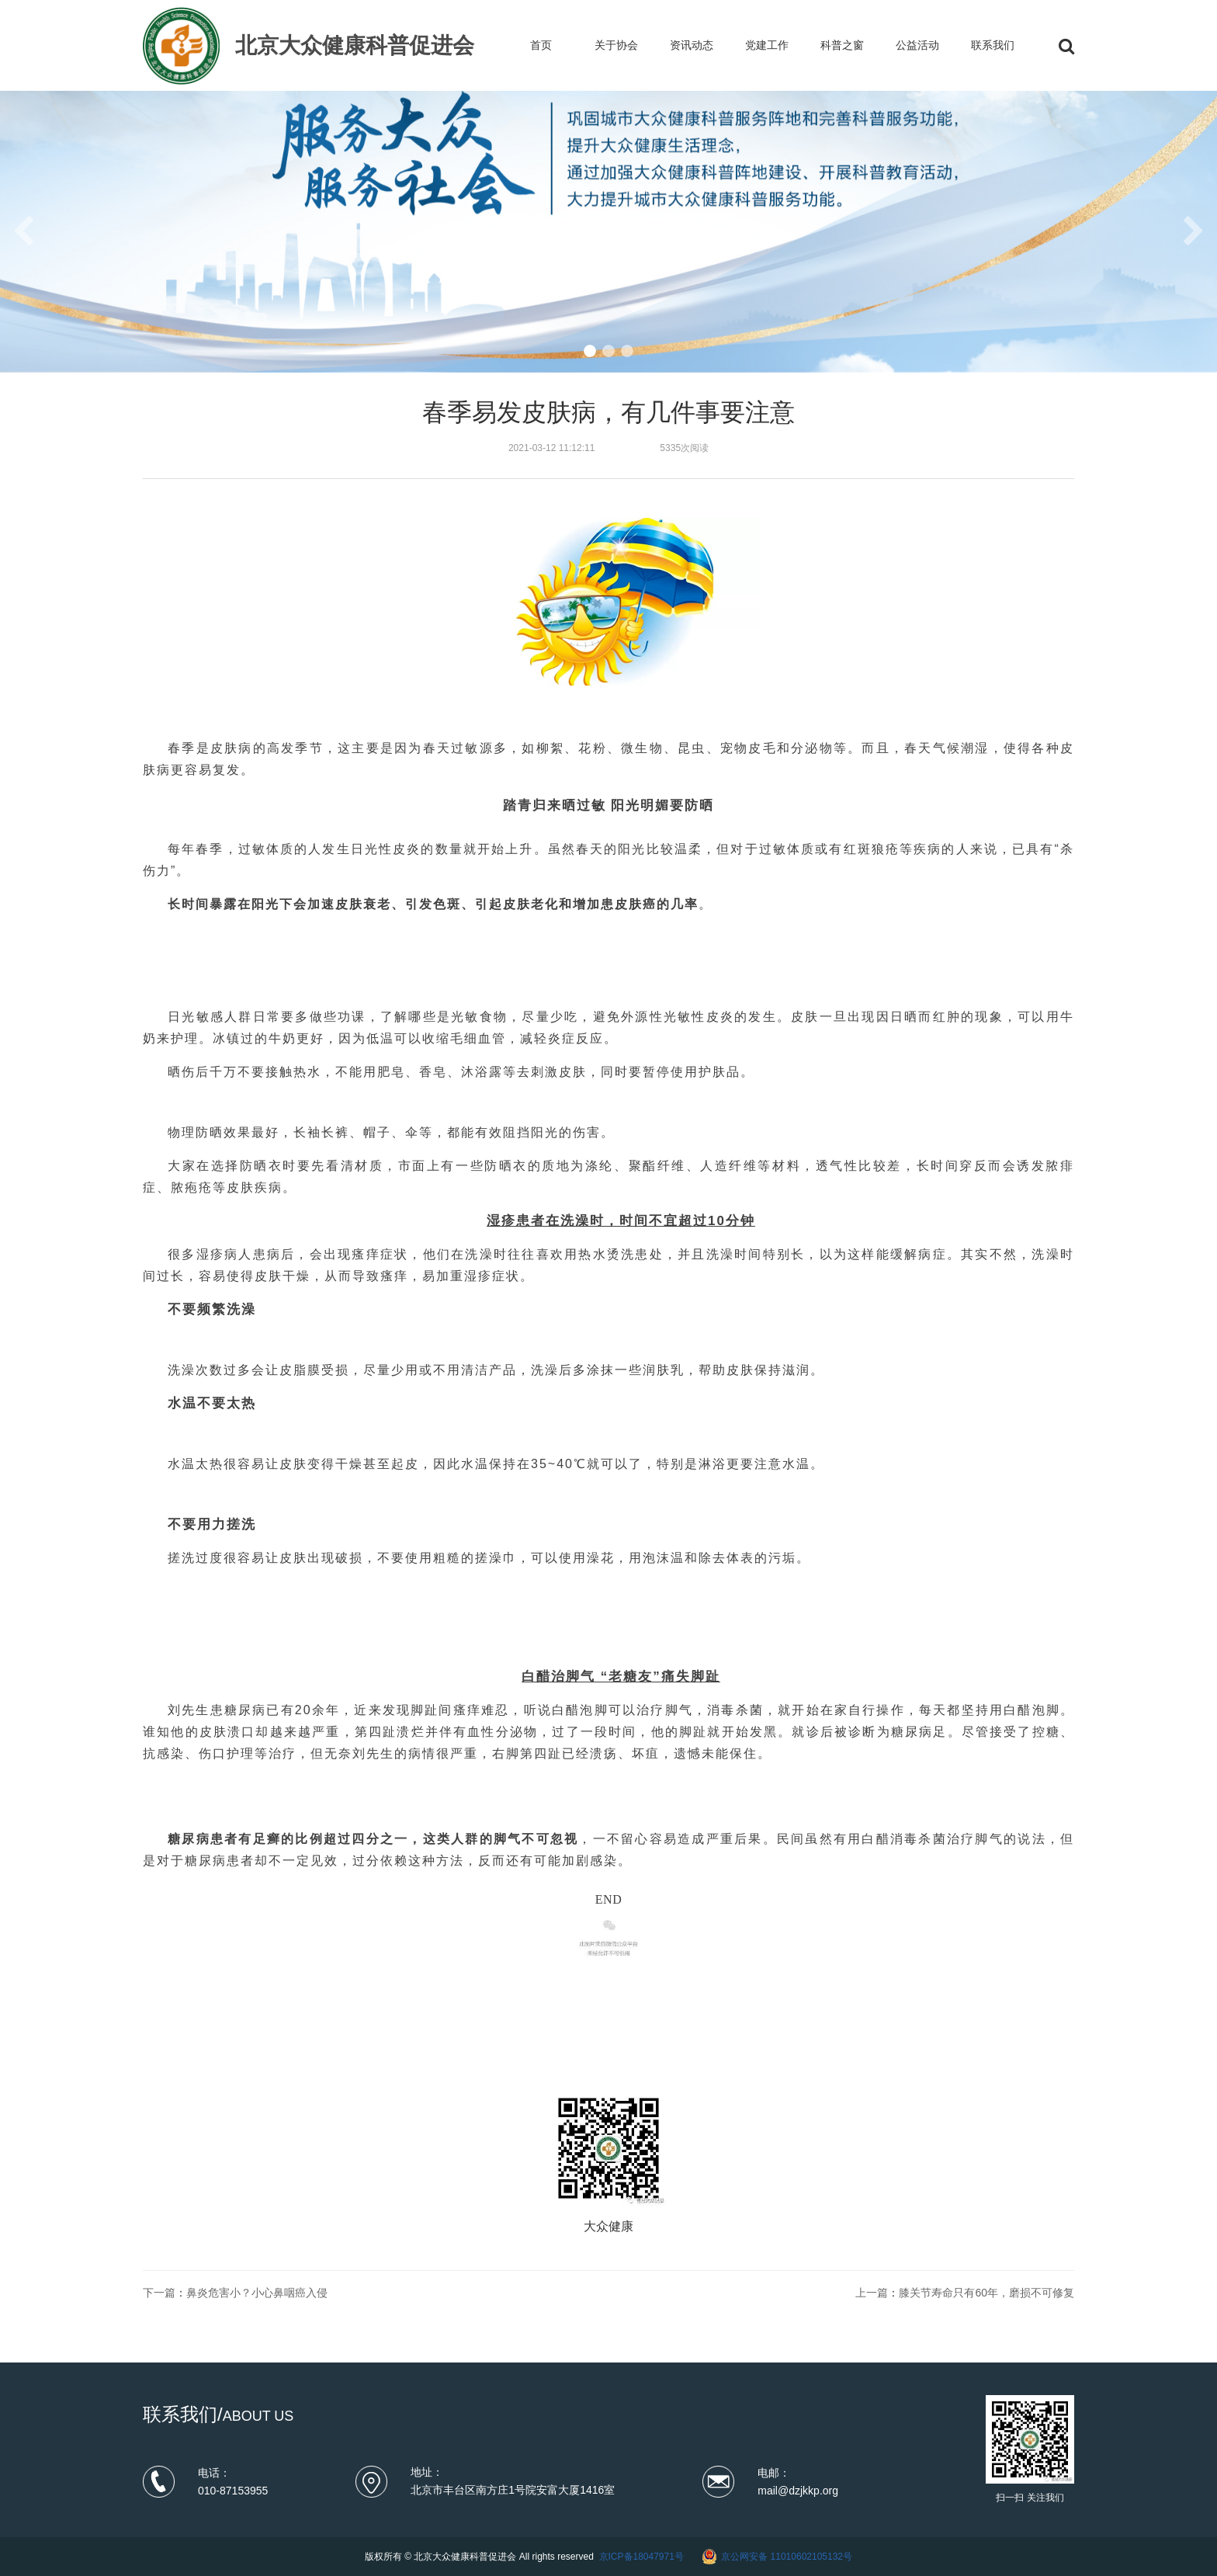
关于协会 (616, 45)
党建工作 (767, 45)
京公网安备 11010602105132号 (786, 2556)
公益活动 (917, 45)
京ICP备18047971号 (641, 2556)
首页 (541, 45)
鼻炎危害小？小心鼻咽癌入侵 (257, 2292)
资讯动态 (691, 45)
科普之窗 (842, 45)
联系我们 (992, 45)
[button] (590, 351)
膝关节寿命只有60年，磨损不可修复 (986, 2292)
